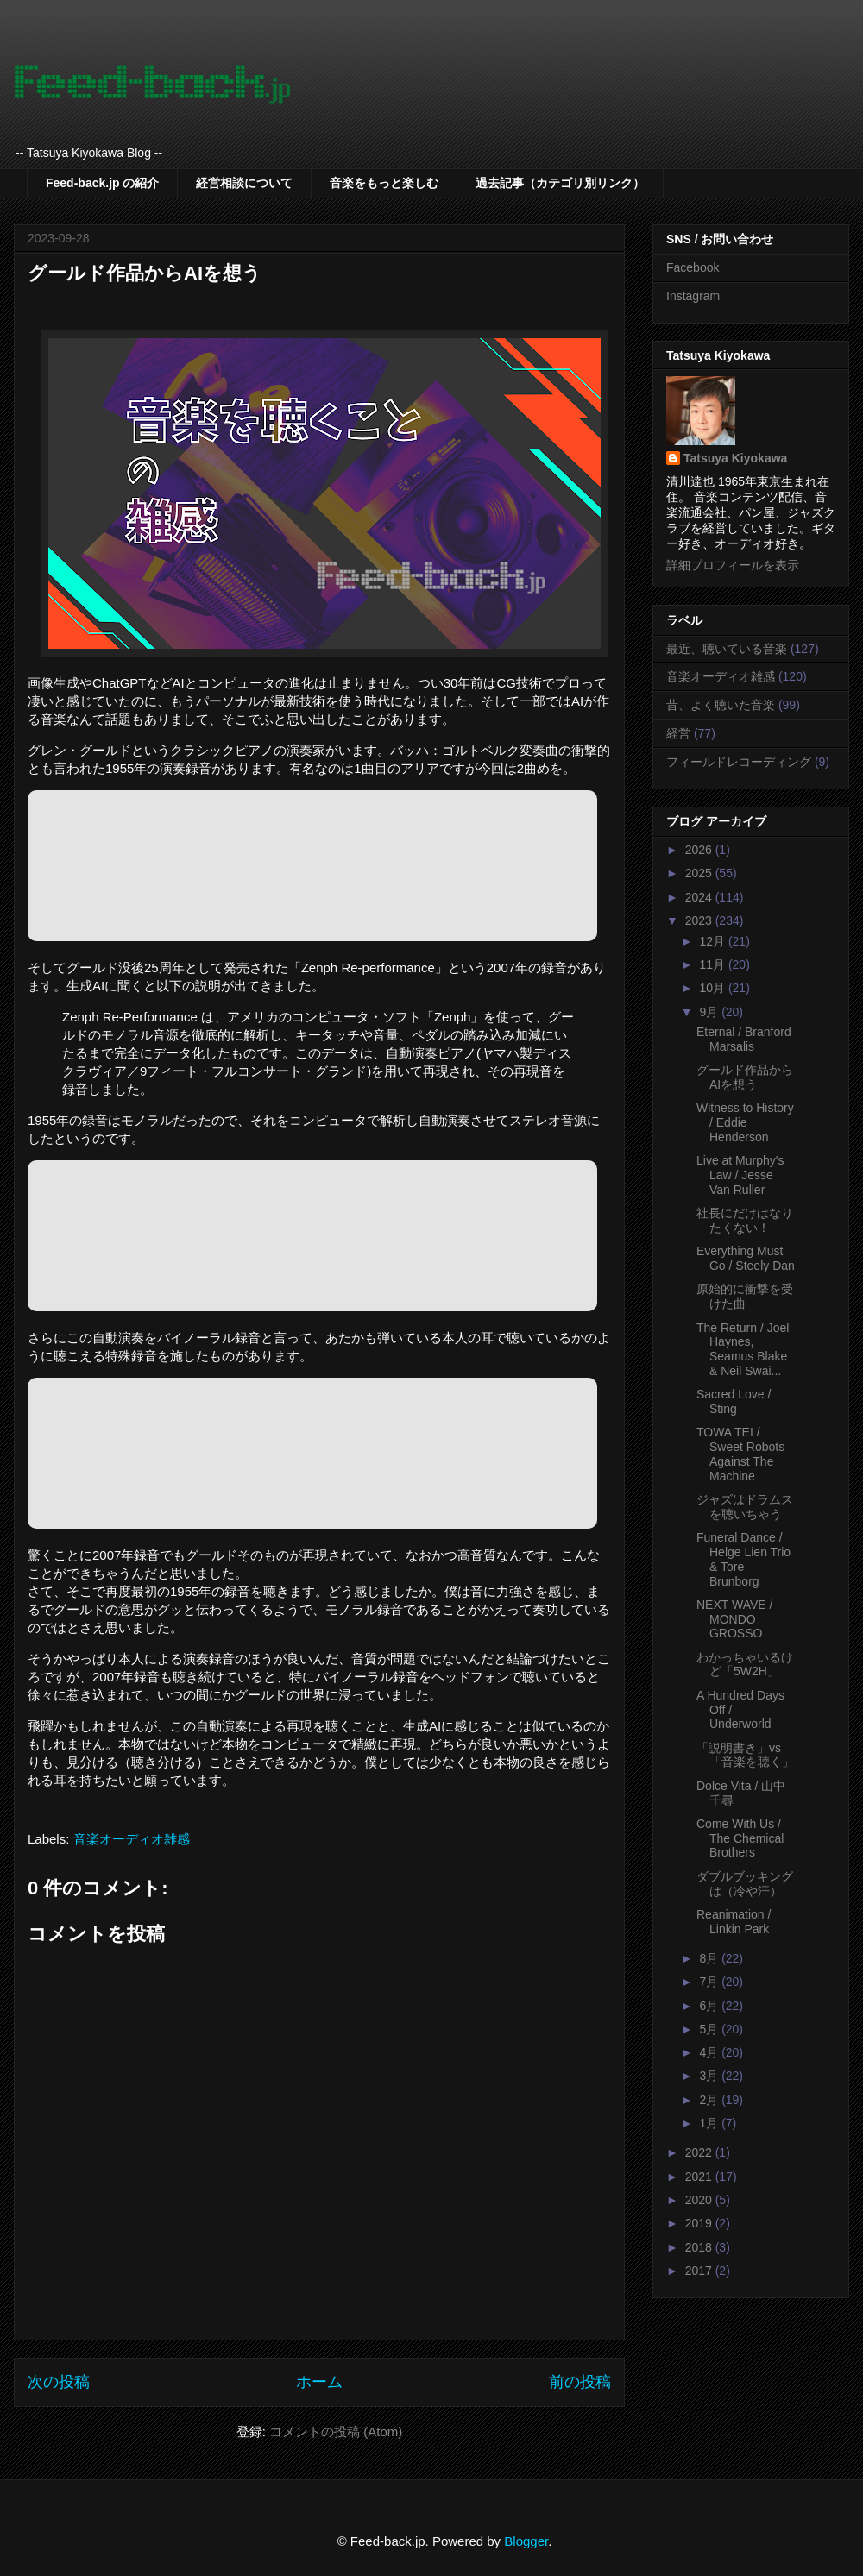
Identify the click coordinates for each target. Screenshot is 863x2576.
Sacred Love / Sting (733, 1401)
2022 (700, 2152)
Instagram (693, 296)
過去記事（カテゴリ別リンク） (560, 183)
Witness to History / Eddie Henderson (745, 1122)
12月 (713, 941)
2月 (710, 2100)
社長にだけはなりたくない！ (744, 1220)
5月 (710, 2029)
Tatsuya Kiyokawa (735, 458)
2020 (700, 2200)
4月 (710, 2052)
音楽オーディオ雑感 (131, 1838)
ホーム (319, 2382)
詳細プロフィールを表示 (732, 565)
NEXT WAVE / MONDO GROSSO (734, 1619)
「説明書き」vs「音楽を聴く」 (745, 1755)
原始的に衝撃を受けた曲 (744, 1296)
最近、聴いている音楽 (726, 649)
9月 (710, 1012)
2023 (700, 920)
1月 (710, 2123)
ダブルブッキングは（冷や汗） (744, 1883)
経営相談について (244, 183)
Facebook (692, 267)
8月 (710, 1958)
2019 (700, 2223)
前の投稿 (580, 2382)
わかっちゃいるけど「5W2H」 (744, 1664)
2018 (700, 2247)
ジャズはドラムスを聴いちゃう (744, 1506)
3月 (710, 2076)
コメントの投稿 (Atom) (335, 2431)
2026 (700, 850)
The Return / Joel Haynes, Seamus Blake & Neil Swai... (742, 1349)
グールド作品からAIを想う (744, 1077)
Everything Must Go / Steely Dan (745, 1258)
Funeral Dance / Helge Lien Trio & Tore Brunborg (743, 1558)
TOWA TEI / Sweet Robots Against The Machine (740, 1453)
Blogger (526, 2541)
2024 (700, 897)
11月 (713, 964)
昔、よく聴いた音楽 (720, 705)
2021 (700, 2176)
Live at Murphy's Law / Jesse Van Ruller (740, 1175)
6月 (710, 2006)
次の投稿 (59, 2382)
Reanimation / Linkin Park (733, 1921)
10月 (713, 988)
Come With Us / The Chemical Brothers (740, 1838)
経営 (678, 733)
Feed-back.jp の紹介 (102, 183)
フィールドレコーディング (738, 762)
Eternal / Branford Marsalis (743, 1039)
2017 (700, 2271)
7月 (710, 1982)
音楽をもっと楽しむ (384, 183)
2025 (700, 873)
